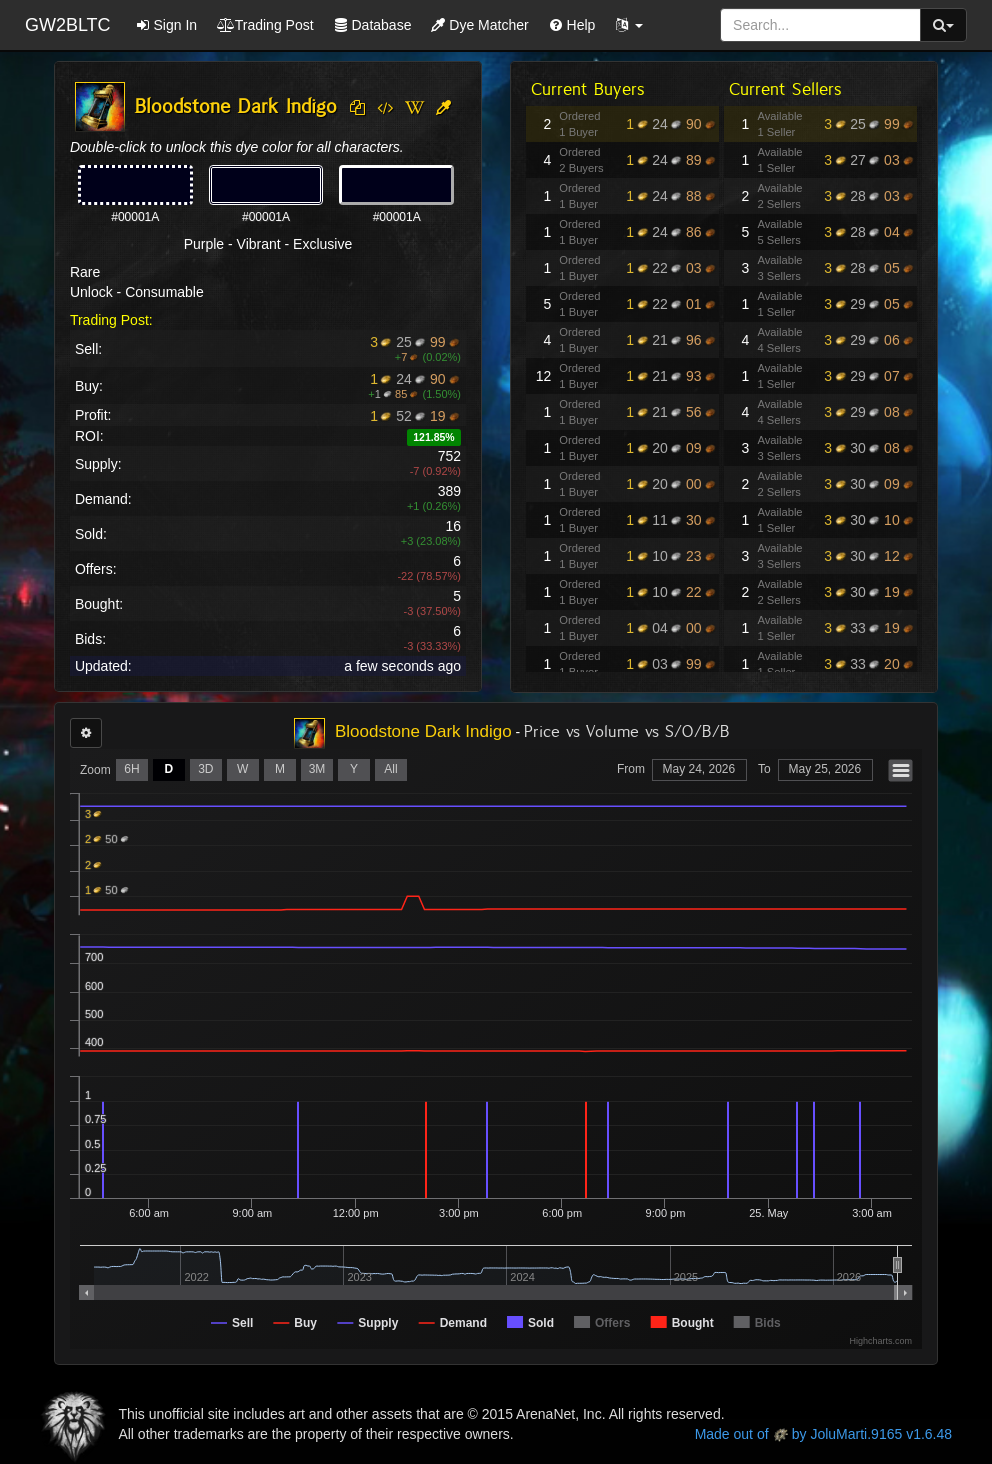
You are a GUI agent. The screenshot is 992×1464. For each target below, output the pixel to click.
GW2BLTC (68, 25)
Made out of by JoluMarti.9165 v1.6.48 (823, 1434)
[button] (629, 25)
